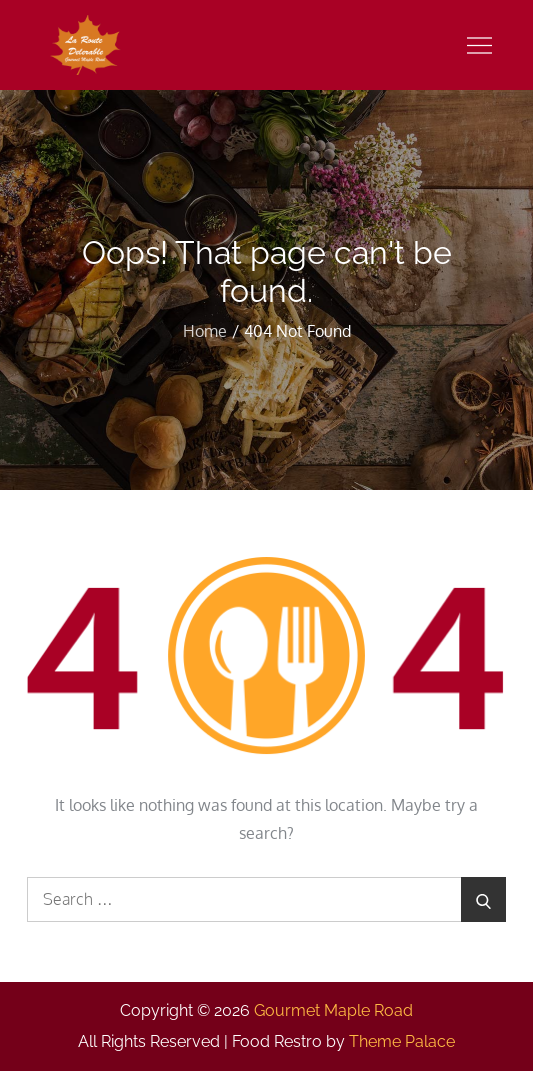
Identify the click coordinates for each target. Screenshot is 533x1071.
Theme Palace (402, 1041)
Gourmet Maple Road (333, 1010)
